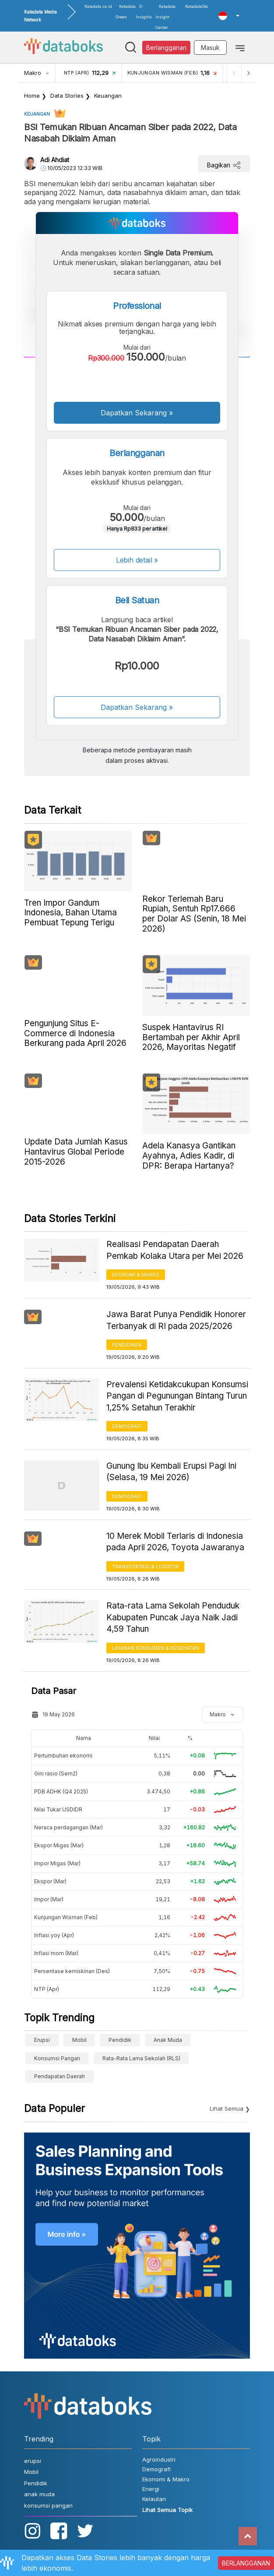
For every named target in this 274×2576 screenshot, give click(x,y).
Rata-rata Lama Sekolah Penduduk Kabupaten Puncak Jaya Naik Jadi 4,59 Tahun (172, 1617)
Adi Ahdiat (54, 159)
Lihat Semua (226, 2108)
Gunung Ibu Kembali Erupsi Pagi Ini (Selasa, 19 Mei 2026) (171, 1472)
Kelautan (154, 2498)
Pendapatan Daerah (59, 2076)
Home (32, 95)
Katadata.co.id (98, 6)
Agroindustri (159, 2459)
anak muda (168, 2040)
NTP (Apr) (46, 1989)
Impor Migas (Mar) (57, 1863)
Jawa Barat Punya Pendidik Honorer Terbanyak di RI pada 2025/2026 (176, 1320)
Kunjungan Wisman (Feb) (66, 1917)
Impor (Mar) (48, 1899)
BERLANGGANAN (246, 2563)
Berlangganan (166, 47)
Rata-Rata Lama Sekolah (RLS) (141, 2058)
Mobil (79, 2040)
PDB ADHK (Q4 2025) (61, 1791)
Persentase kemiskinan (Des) (72, 1971)
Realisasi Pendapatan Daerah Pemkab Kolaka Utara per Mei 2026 (174, 1250)
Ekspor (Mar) (50, 1881)
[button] (229, 15)
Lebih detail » (137, 560)
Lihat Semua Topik (167, 2509)
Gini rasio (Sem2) (55, 1773)
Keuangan (108, 95)
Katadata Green (126, 11)
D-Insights (144, 11)
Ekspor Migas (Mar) (59, 1845)
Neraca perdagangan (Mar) (68, 1827)
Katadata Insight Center (165, 17)
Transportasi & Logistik (145, 1566)
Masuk (210, 47)
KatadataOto (196, 6)
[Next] (248, 73)
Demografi (127, 1426)
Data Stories (67, 95)
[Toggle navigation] (240, 47)
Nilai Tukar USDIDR (58, 1809)
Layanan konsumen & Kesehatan (155, 1648)
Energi (150, 2488)
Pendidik (120, 2040)
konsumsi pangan (57, 2058)
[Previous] (234, 73)
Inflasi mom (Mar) (56, 1953)
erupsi (42, 2040)
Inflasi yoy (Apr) (54, 1935)
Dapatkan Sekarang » (137, 412)
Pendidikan (126, 1345)
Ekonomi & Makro (135, 1275)
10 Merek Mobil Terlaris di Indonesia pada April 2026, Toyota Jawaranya (175, 1542)
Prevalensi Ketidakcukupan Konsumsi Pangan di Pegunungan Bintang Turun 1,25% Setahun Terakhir (177, 1396)
